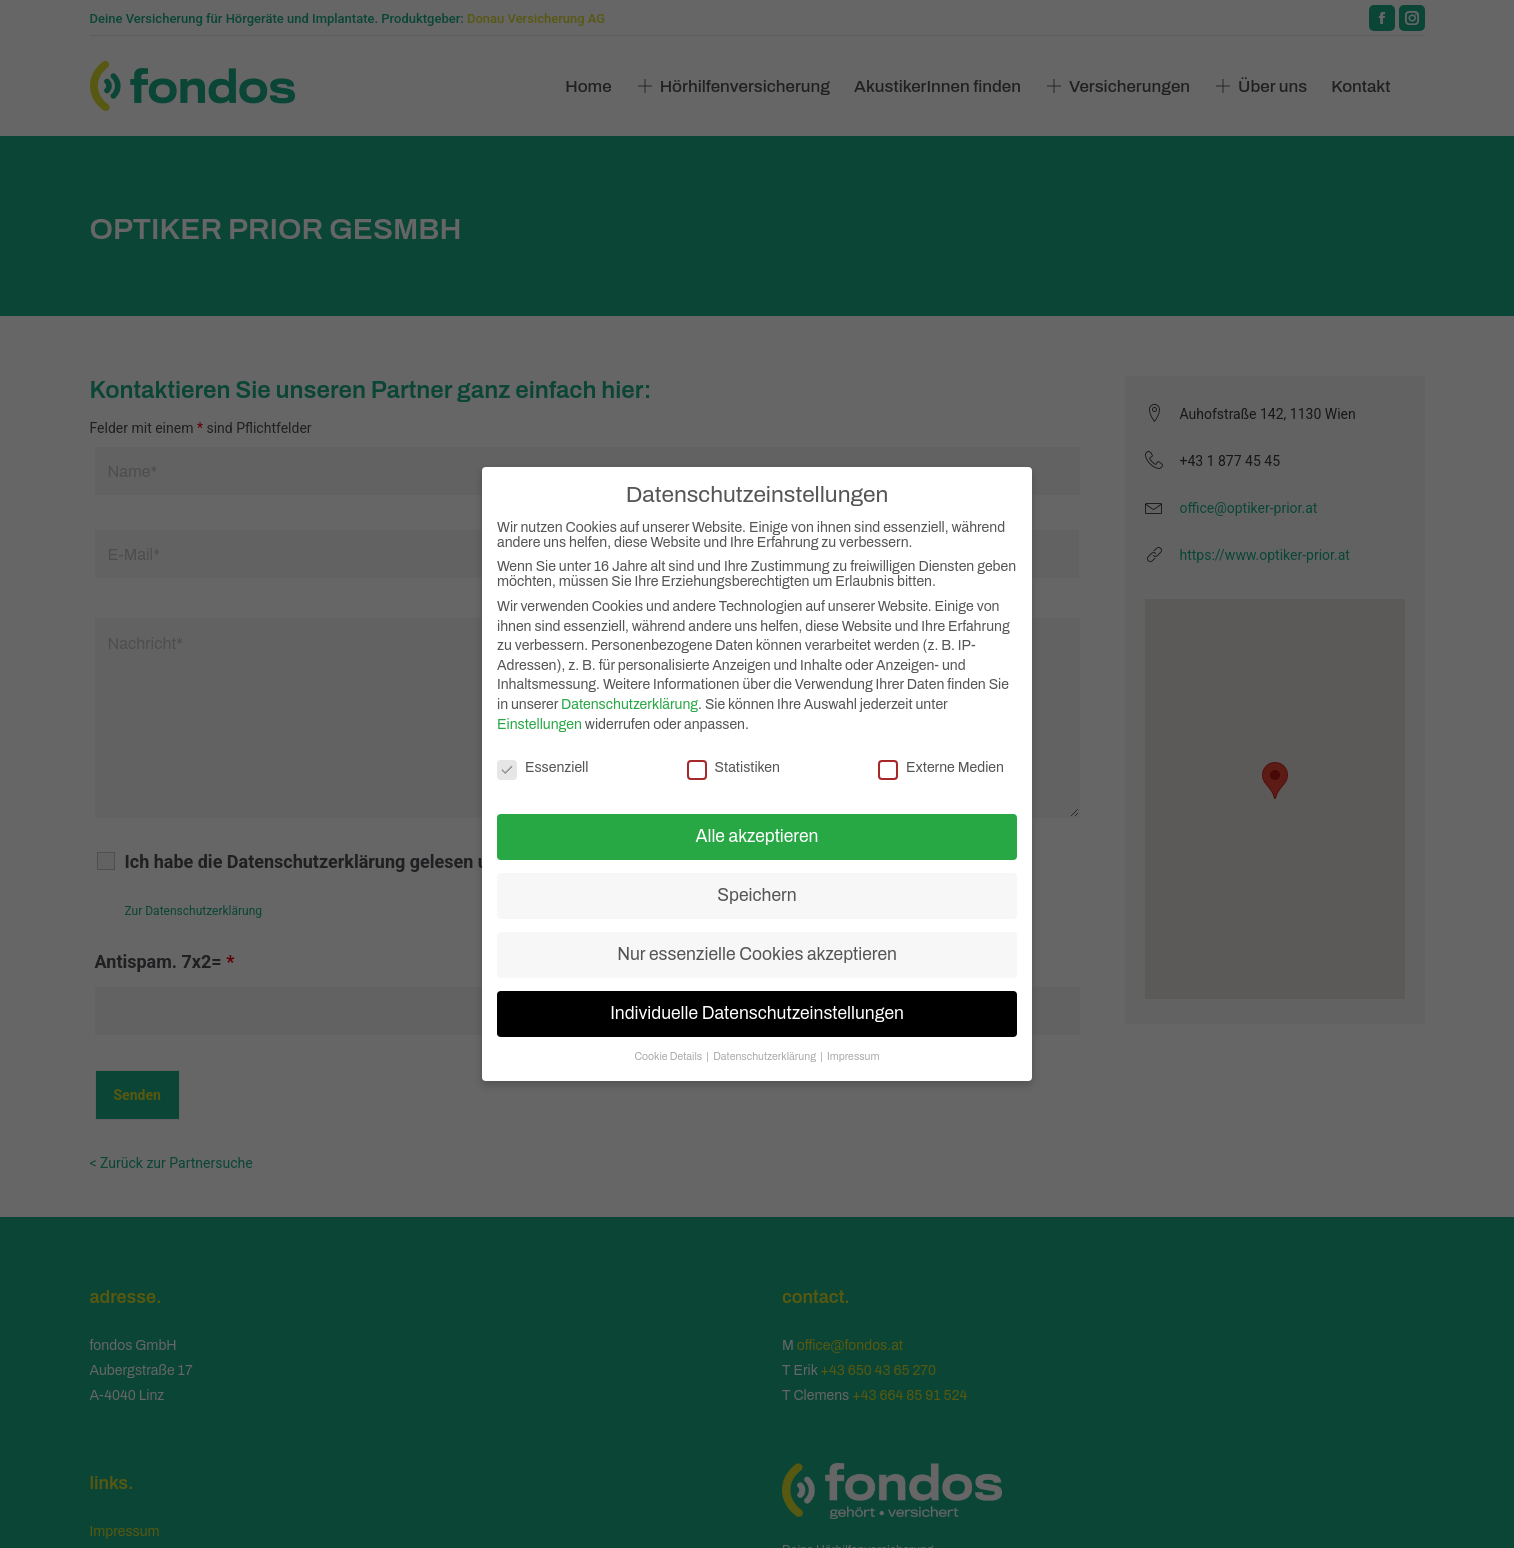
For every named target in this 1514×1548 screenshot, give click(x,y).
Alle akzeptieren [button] (757, 836)
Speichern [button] (756, 895)
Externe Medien (941, 767)
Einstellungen (539, 724)
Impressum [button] (853, 1056)
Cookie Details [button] (669, 1056)
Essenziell (542, 767)
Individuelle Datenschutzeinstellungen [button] (757, 1013)
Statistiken (733, 767)
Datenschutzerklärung (629, 704)
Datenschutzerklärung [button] (765, 1056)
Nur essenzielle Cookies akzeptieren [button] (757, 954)
